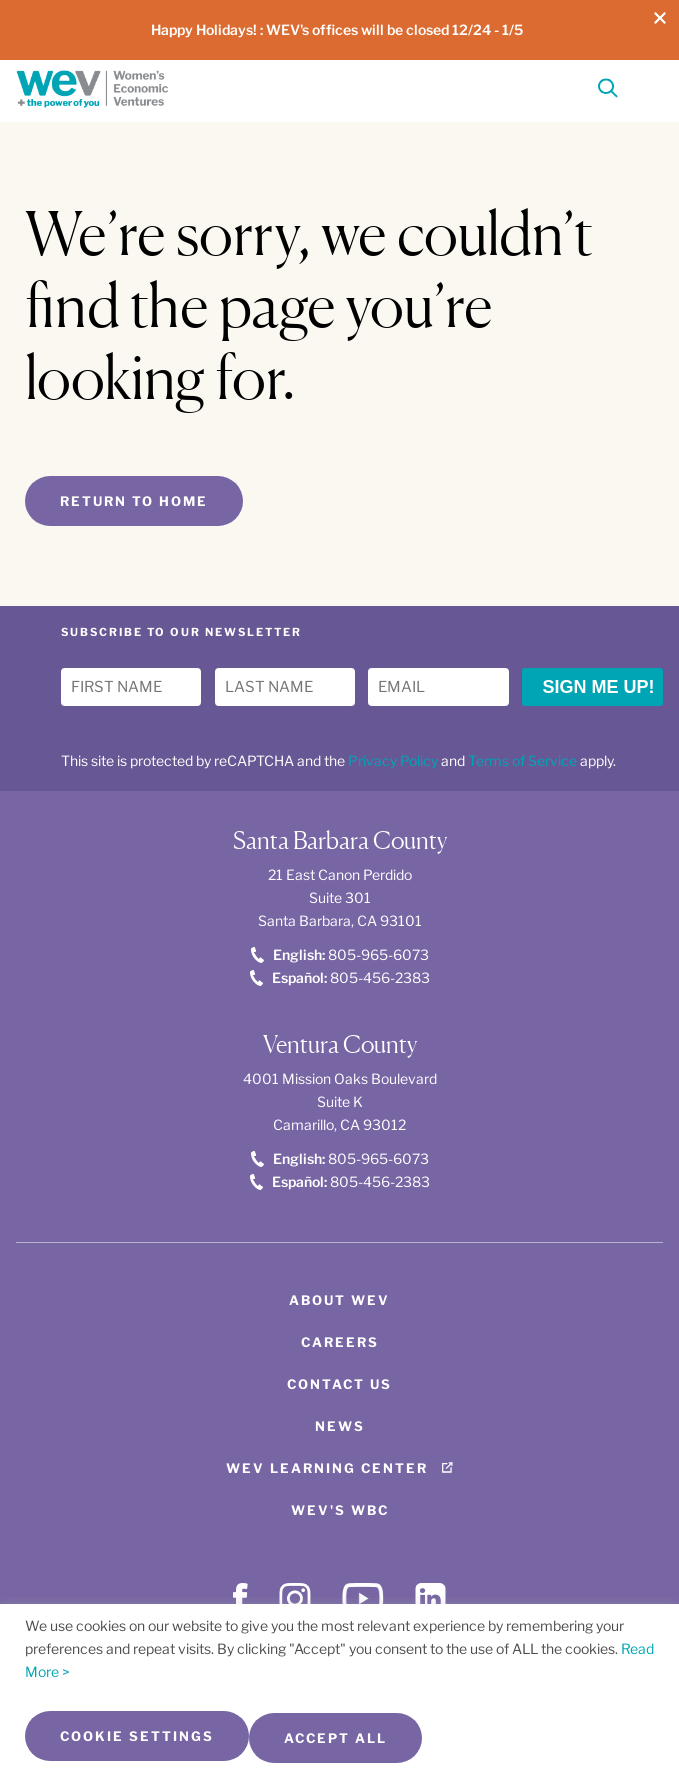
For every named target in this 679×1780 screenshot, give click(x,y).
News (340, 1426)
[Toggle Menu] (645, 86)
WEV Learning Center (327, 1468)
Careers (340, 1342)
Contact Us (339, 1384)
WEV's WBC (340, 1510)
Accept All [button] (335, 1738)
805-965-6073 (340, 954)
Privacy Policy (393, 760)
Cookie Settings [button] (137, 1736)
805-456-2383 (340, 977)
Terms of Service (522, 760)
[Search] (608, 91)
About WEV (339, 1300)
